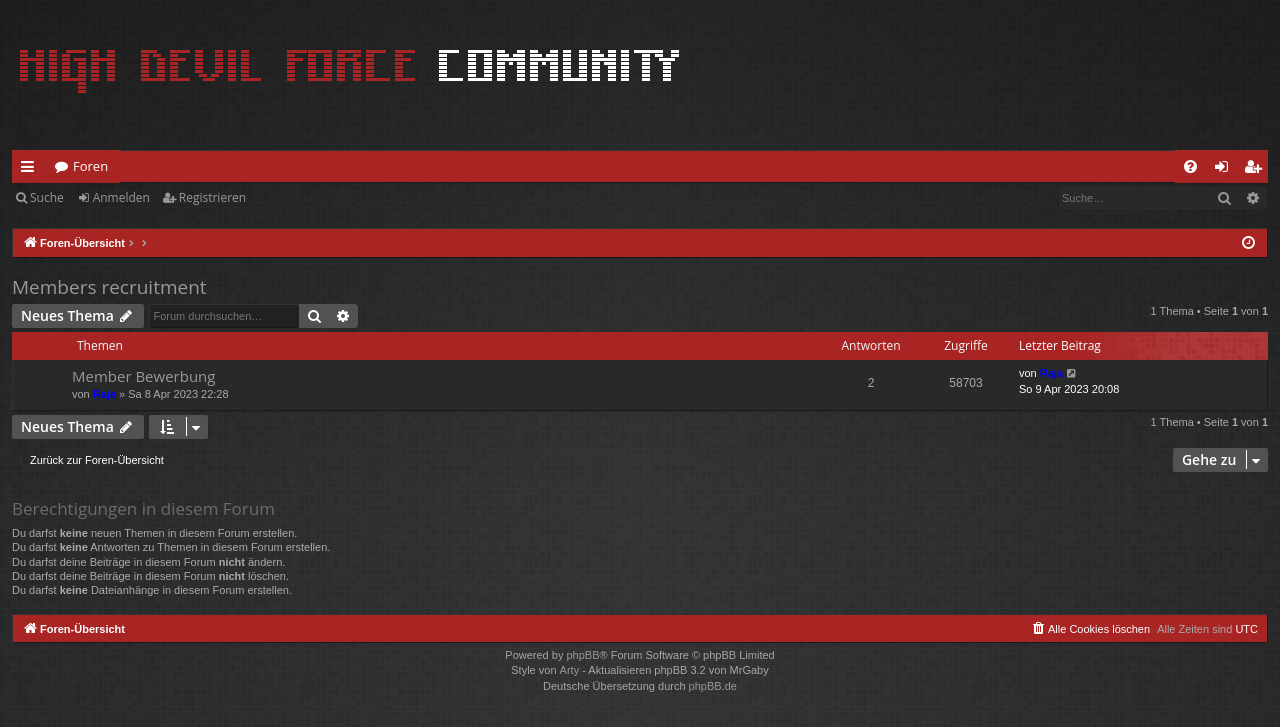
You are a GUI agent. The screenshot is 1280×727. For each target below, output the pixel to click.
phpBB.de (713, 686)
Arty (570, 670)
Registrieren (212, 197)
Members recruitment (109, 287)
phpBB (582, 655)
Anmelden (121, 197)
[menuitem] (1190, 166)
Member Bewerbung (143, 376)
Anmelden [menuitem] (1227, 170)
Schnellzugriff (31, 170)
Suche (47, 197)
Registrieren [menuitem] (1257, 170)
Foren (90, 166)
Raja (104, 394)
